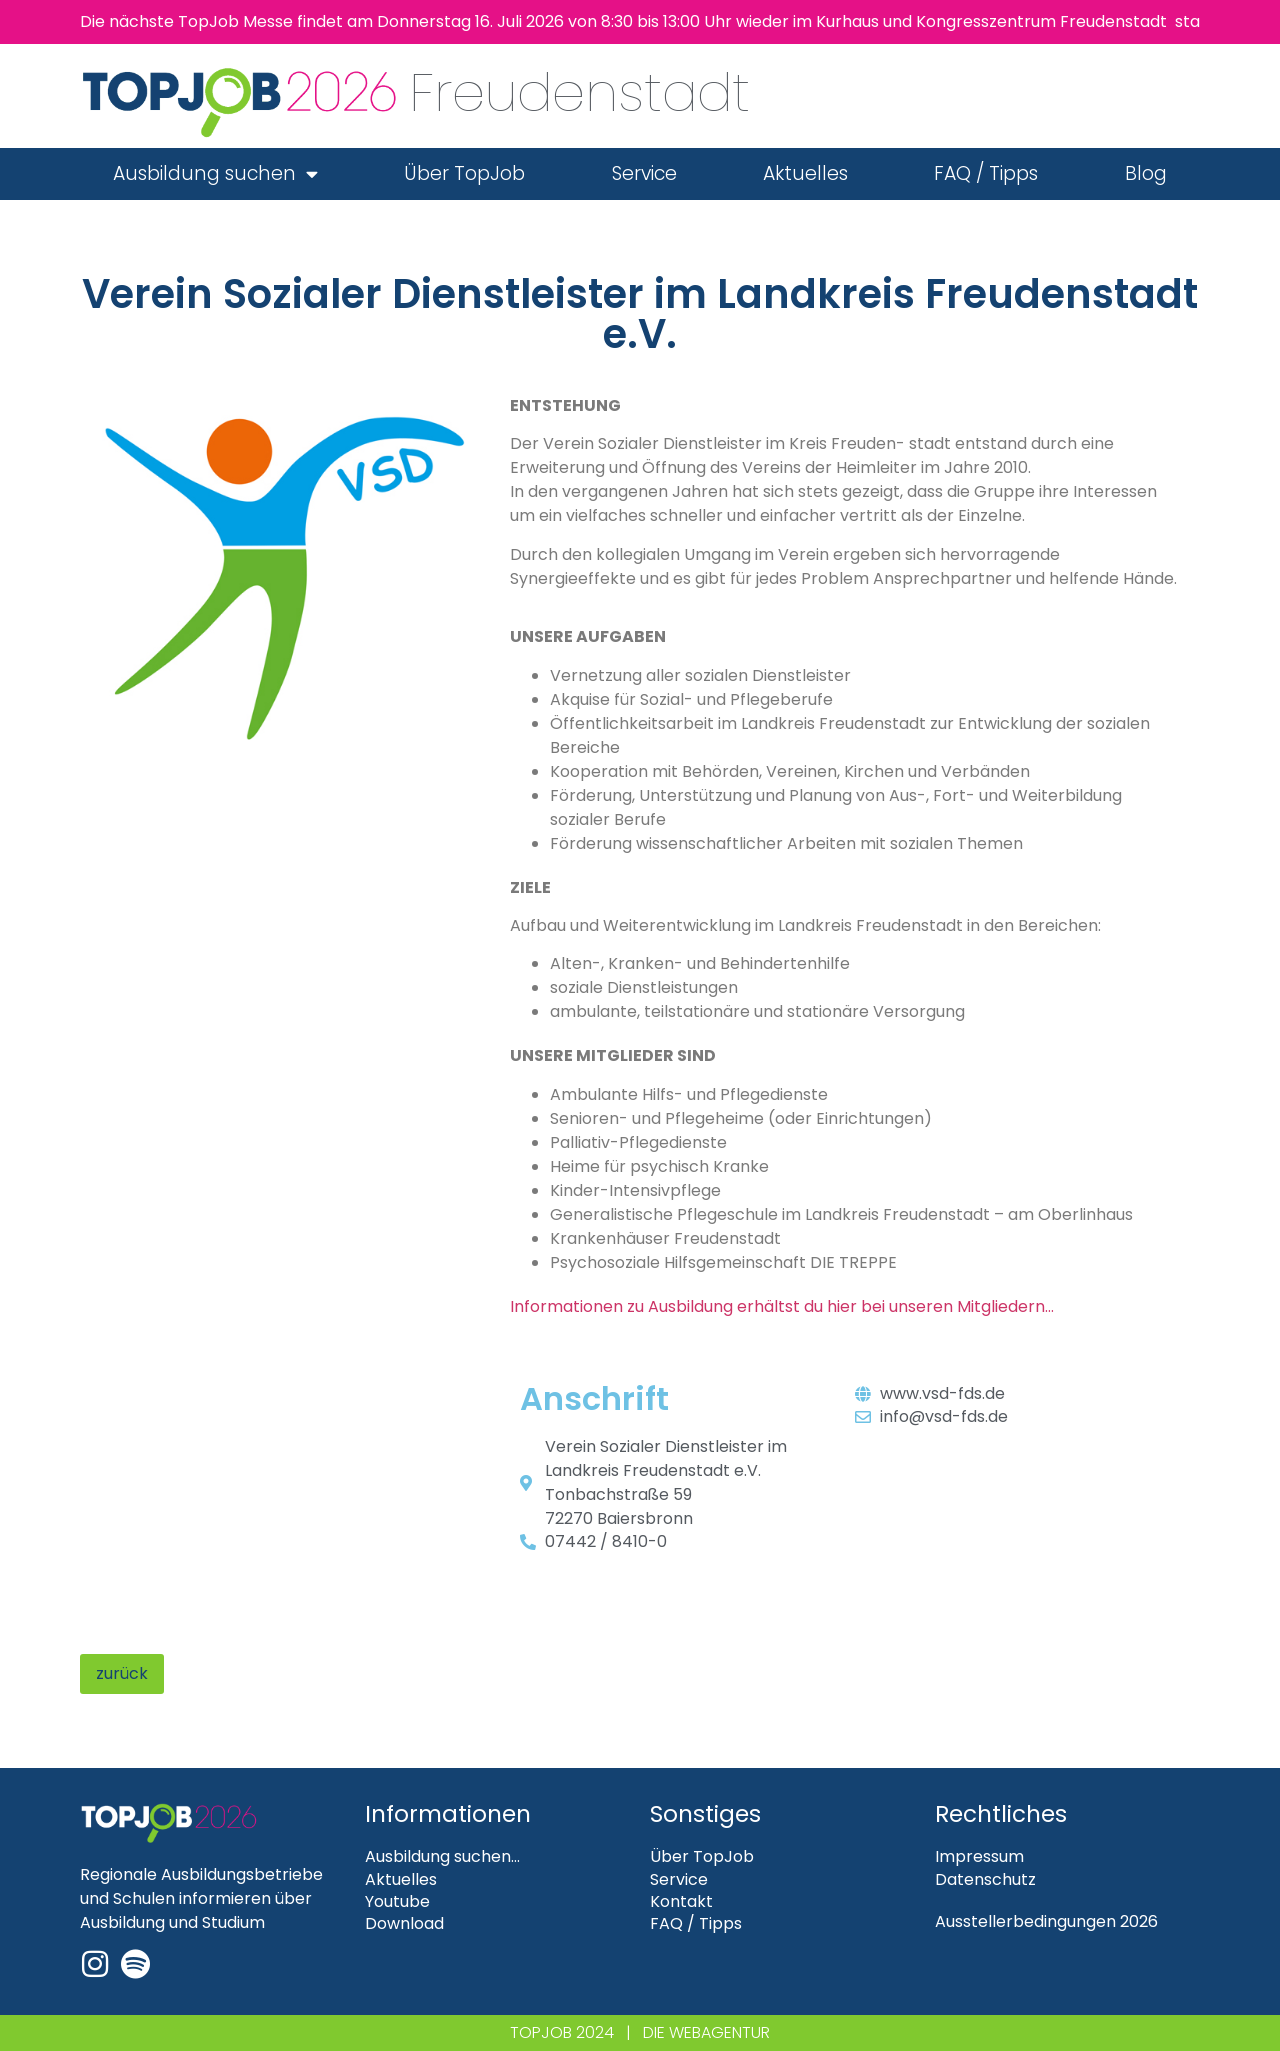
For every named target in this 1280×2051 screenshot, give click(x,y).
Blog (1146, 173)
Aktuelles (805, 173)
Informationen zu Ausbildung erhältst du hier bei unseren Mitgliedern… (782, 1306)
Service (644, 173)
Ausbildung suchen (215, 173)
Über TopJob (464, 173)
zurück (122, 1673)
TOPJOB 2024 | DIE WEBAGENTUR (640, 2032)
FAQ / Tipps (986, 173)
